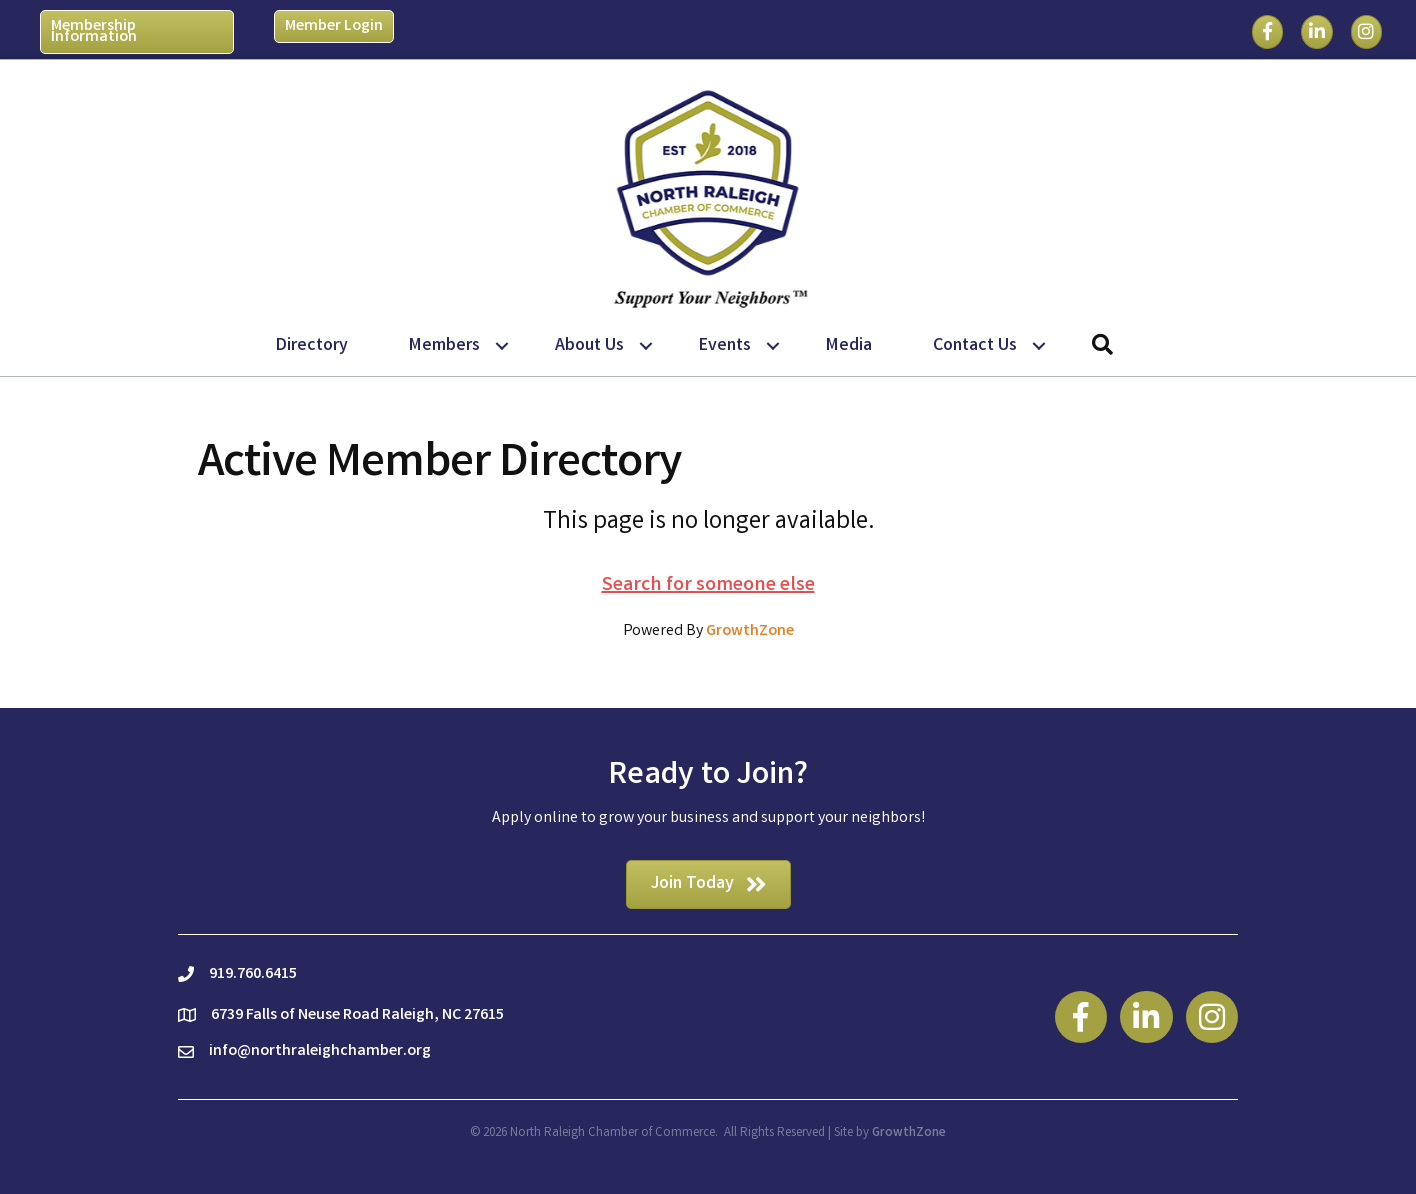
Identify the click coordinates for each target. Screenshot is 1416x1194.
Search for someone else (708, 585)
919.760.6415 (253, 974)
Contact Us (975, 346)
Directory (312, 346)
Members (444, 346)
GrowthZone (750, 631)
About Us (589, 346)
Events (725, 346)
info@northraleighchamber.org (320, 1051)
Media (849, 346)
